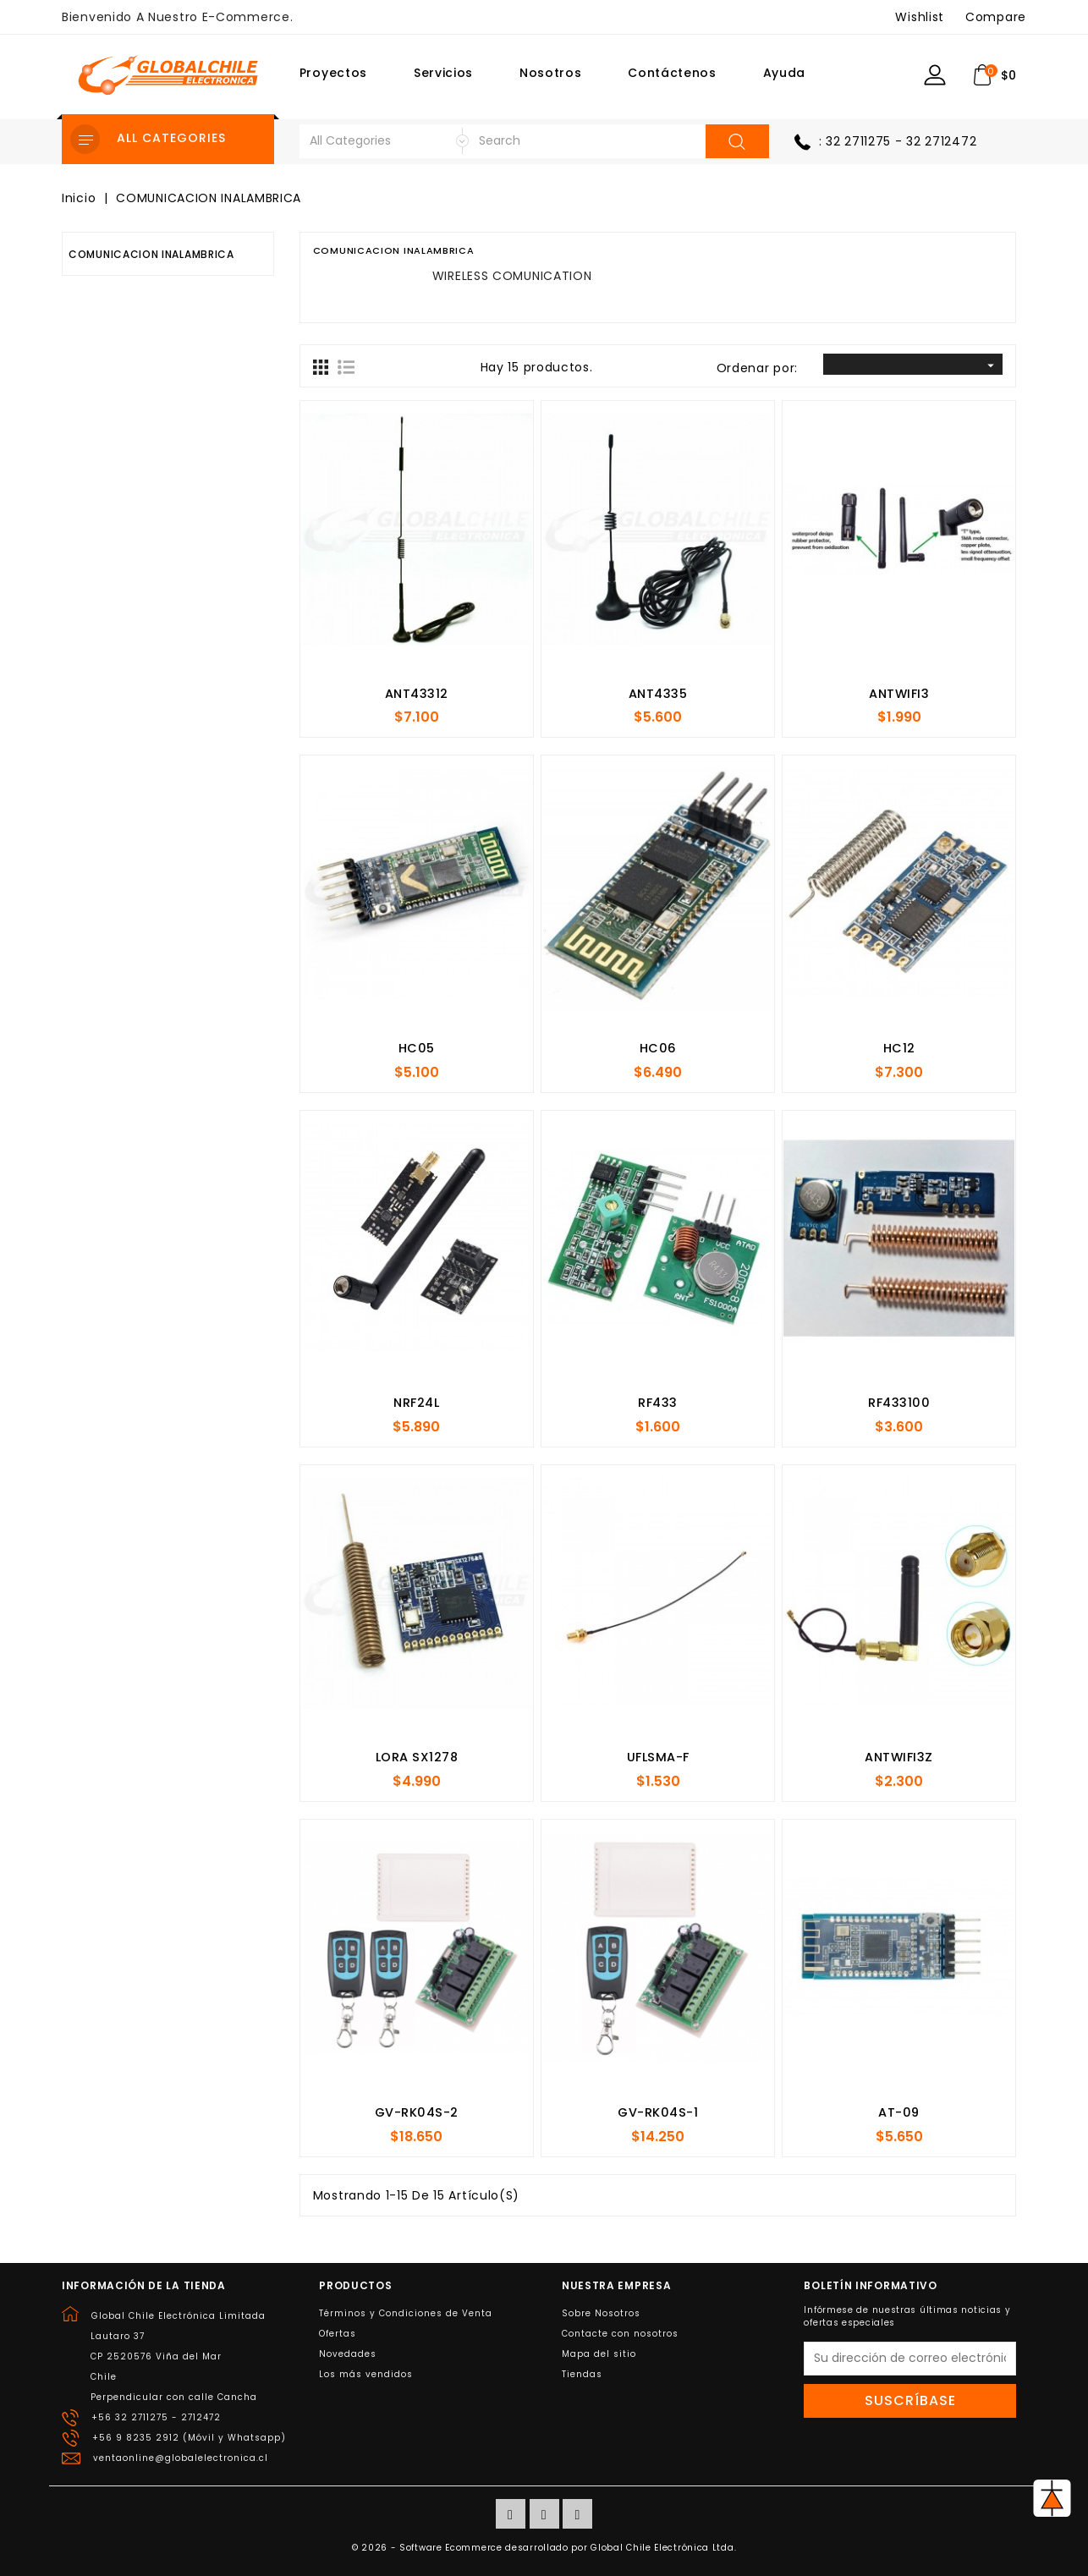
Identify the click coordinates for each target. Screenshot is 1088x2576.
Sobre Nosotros (601, 2313)
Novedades (347, 2354)
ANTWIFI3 (899, 693)
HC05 (416, 1048)
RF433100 (899, 1402)
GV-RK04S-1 (658, 2112)
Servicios (443, 72)
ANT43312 (416, 693)
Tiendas (582, 2374)
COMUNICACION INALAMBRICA (151, 254)
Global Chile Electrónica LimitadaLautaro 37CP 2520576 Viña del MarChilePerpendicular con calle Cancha (178, 2356)
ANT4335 (658, 693)
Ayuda (784, 72)
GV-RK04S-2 (417, 2112)
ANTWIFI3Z (899, 1757)
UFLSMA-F (658, 1757)
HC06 (658, 1048)
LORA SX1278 (417, 1757)
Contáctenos (672, 72)
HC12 (899, 1048)
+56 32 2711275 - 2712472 (156, 2417)
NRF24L (416, 1402)
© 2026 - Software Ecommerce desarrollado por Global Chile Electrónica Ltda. (544, 2547)
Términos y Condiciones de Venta (405, 2313)
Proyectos (333, 72)
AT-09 (899, 2112)
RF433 (658, 1402)
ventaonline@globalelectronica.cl (180, 2458)
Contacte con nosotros (620, 2333)
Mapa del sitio (599, 2354)
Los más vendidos (366, 2374)
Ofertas (337, 2333)
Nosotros (550, 72)
